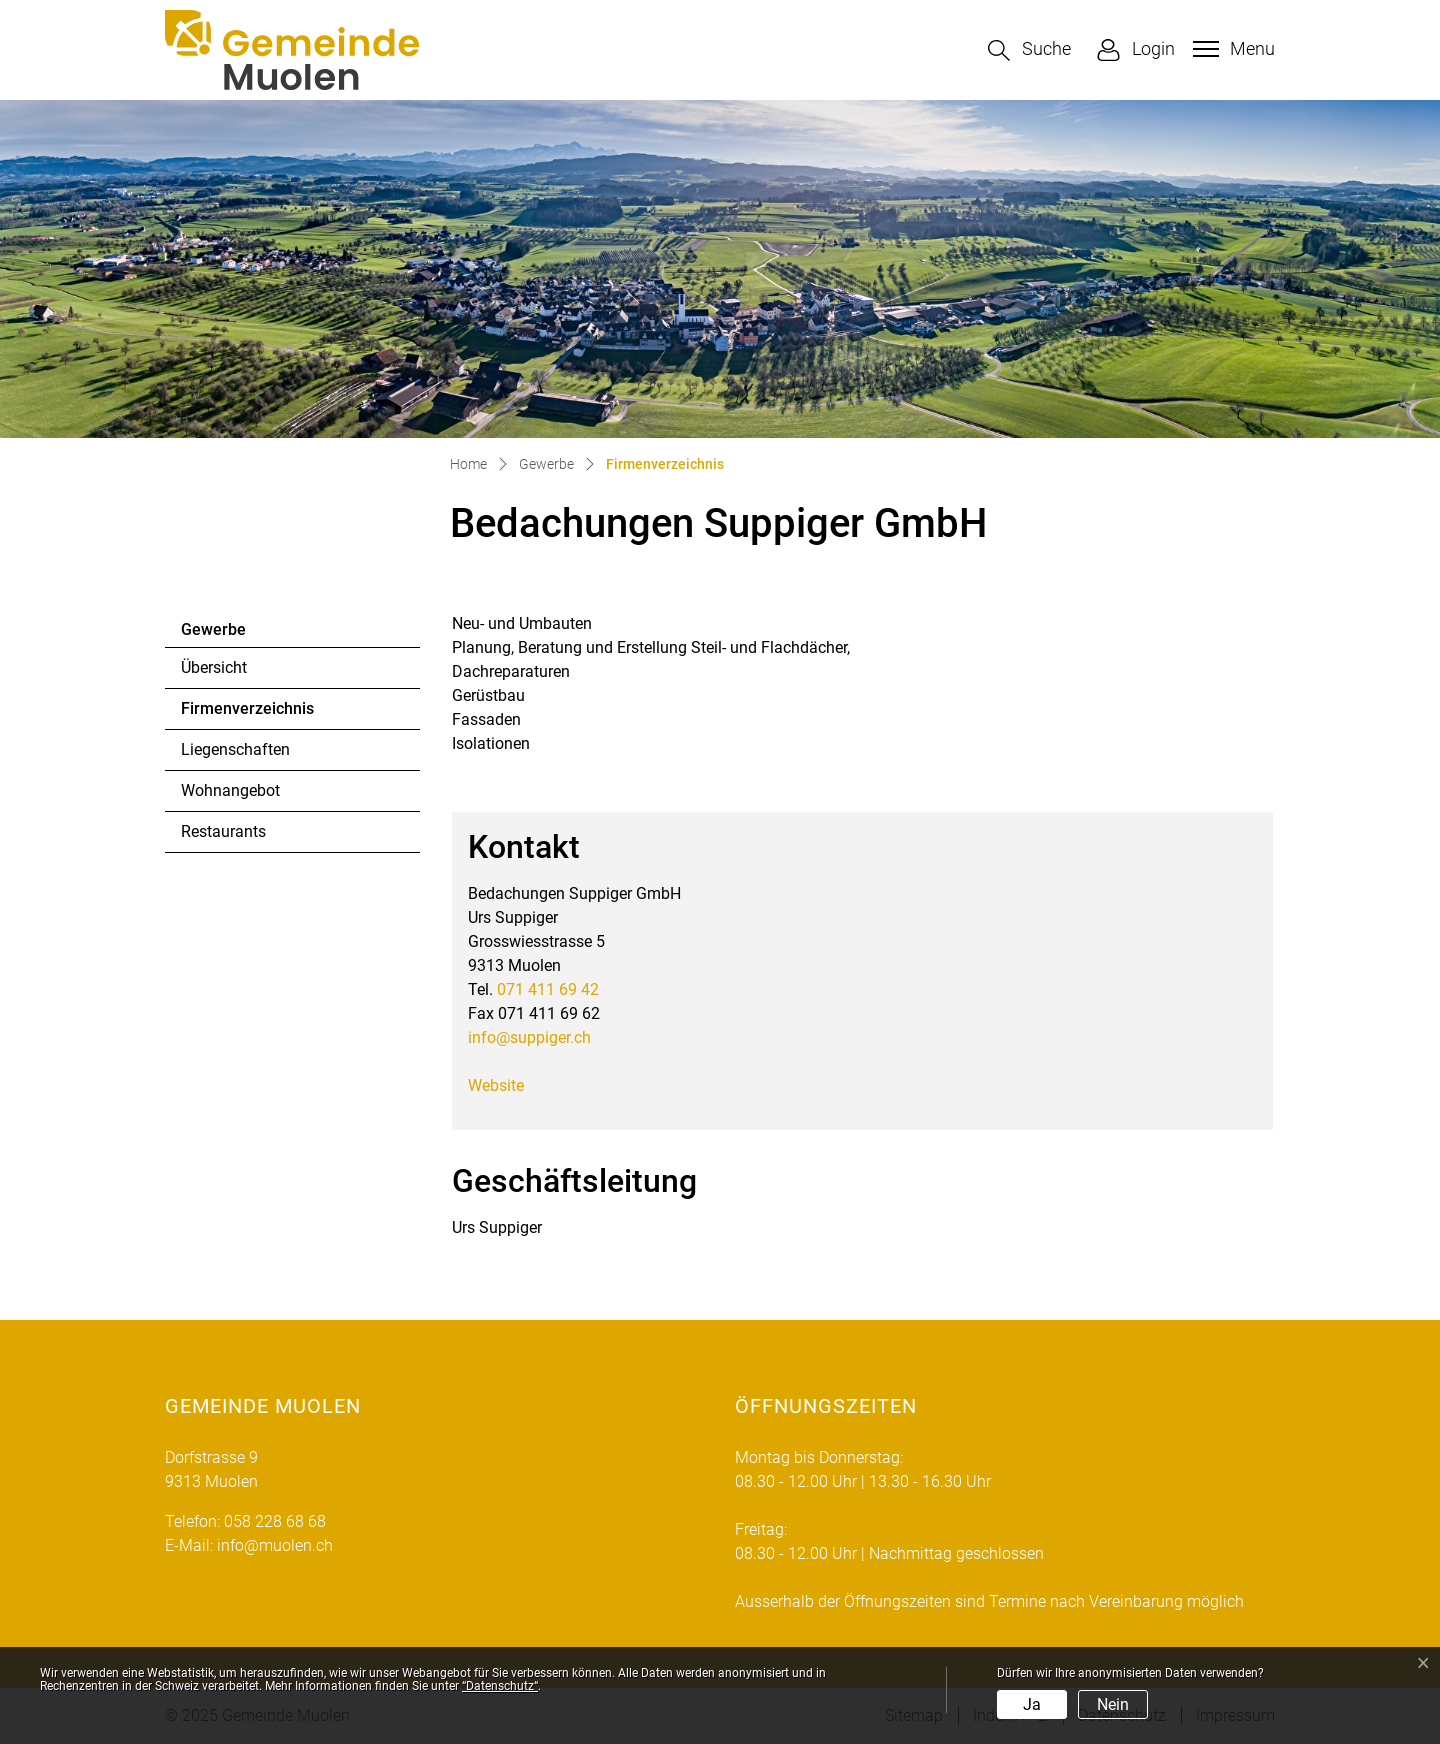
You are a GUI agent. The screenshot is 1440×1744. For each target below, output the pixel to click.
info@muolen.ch (275, 1545)
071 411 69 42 (548, 989)
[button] (1029, 50)
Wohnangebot (230, 790)
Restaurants (223, 831)
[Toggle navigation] (1231, 49)
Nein (1113, 1704)
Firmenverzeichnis (247, 714)
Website (496, 1085)
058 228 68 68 (275, 1521)
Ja (1032, 1704)
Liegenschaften (235, 749)
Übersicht (214, 667)
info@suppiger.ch (529, 1037)
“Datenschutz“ (500, 1686)
